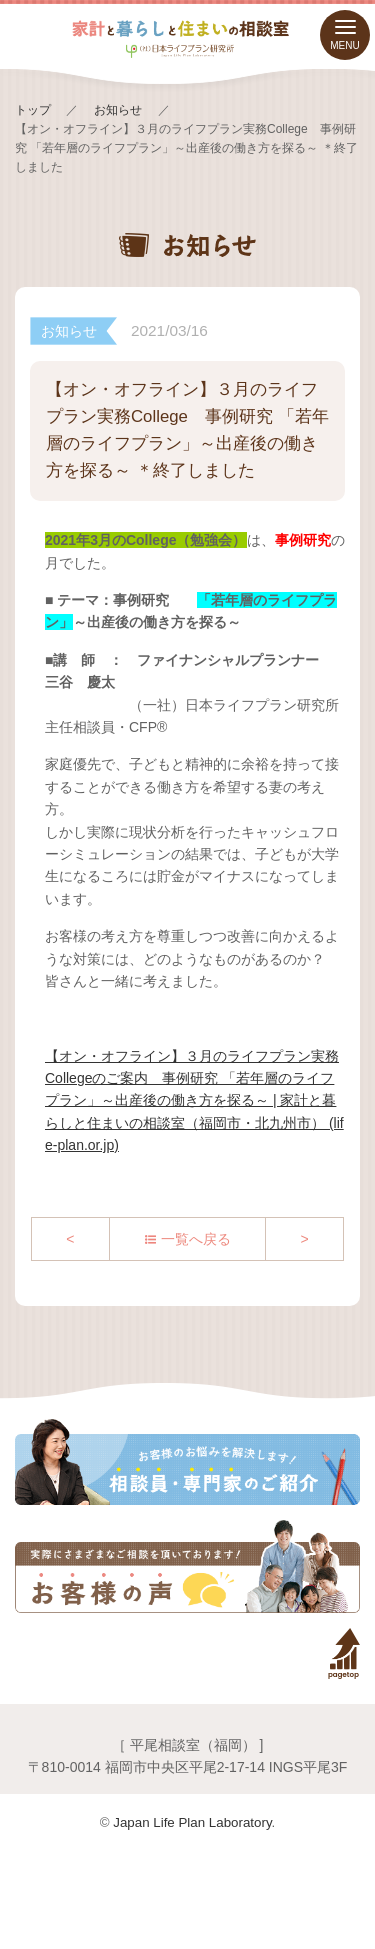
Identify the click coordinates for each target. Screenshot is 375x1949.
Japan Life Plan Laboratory (192, 1822)
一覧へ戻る (196, 1239)
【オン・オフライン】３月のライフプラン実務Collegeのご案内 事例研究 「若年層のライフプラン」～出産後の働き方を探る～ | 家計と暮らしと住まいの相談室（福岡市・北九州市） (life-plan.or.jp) (194, 1101)
